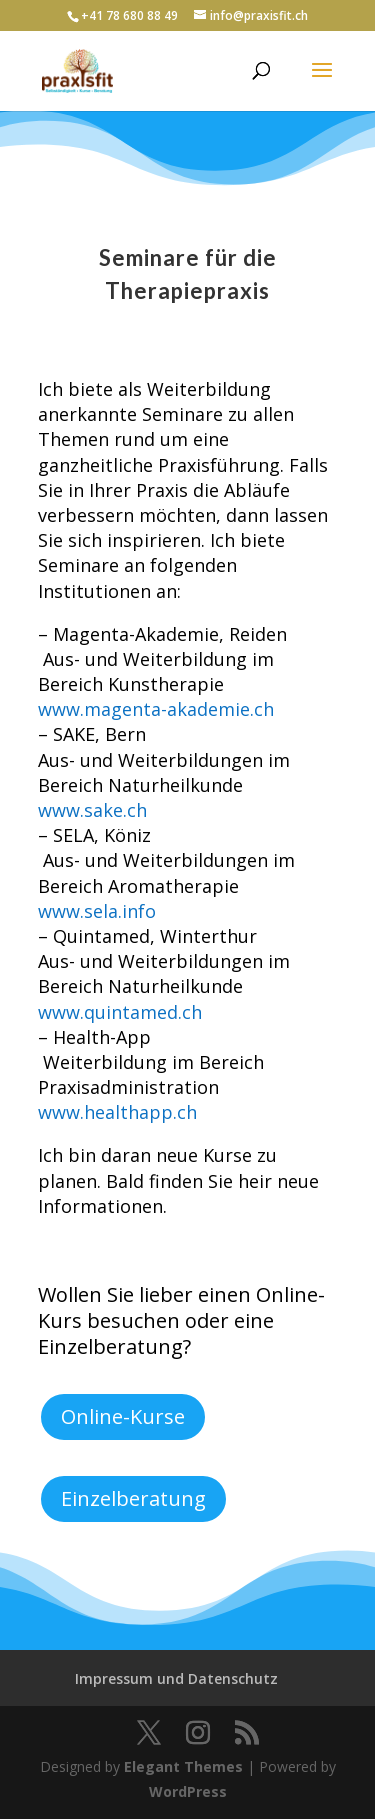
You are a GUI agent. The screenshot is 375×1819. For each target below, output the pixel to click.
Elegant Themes (183, 1766)
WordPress (188, 1791)
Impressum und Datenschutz (176, 1678)
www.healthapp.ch (117, 1112)
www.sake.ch (92, 810)
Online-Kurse (123, 1416)
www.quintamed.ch (120, 1012)
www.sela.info (97, 911)
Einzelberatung (133, 1498)
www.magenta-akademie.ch (156, 709)
